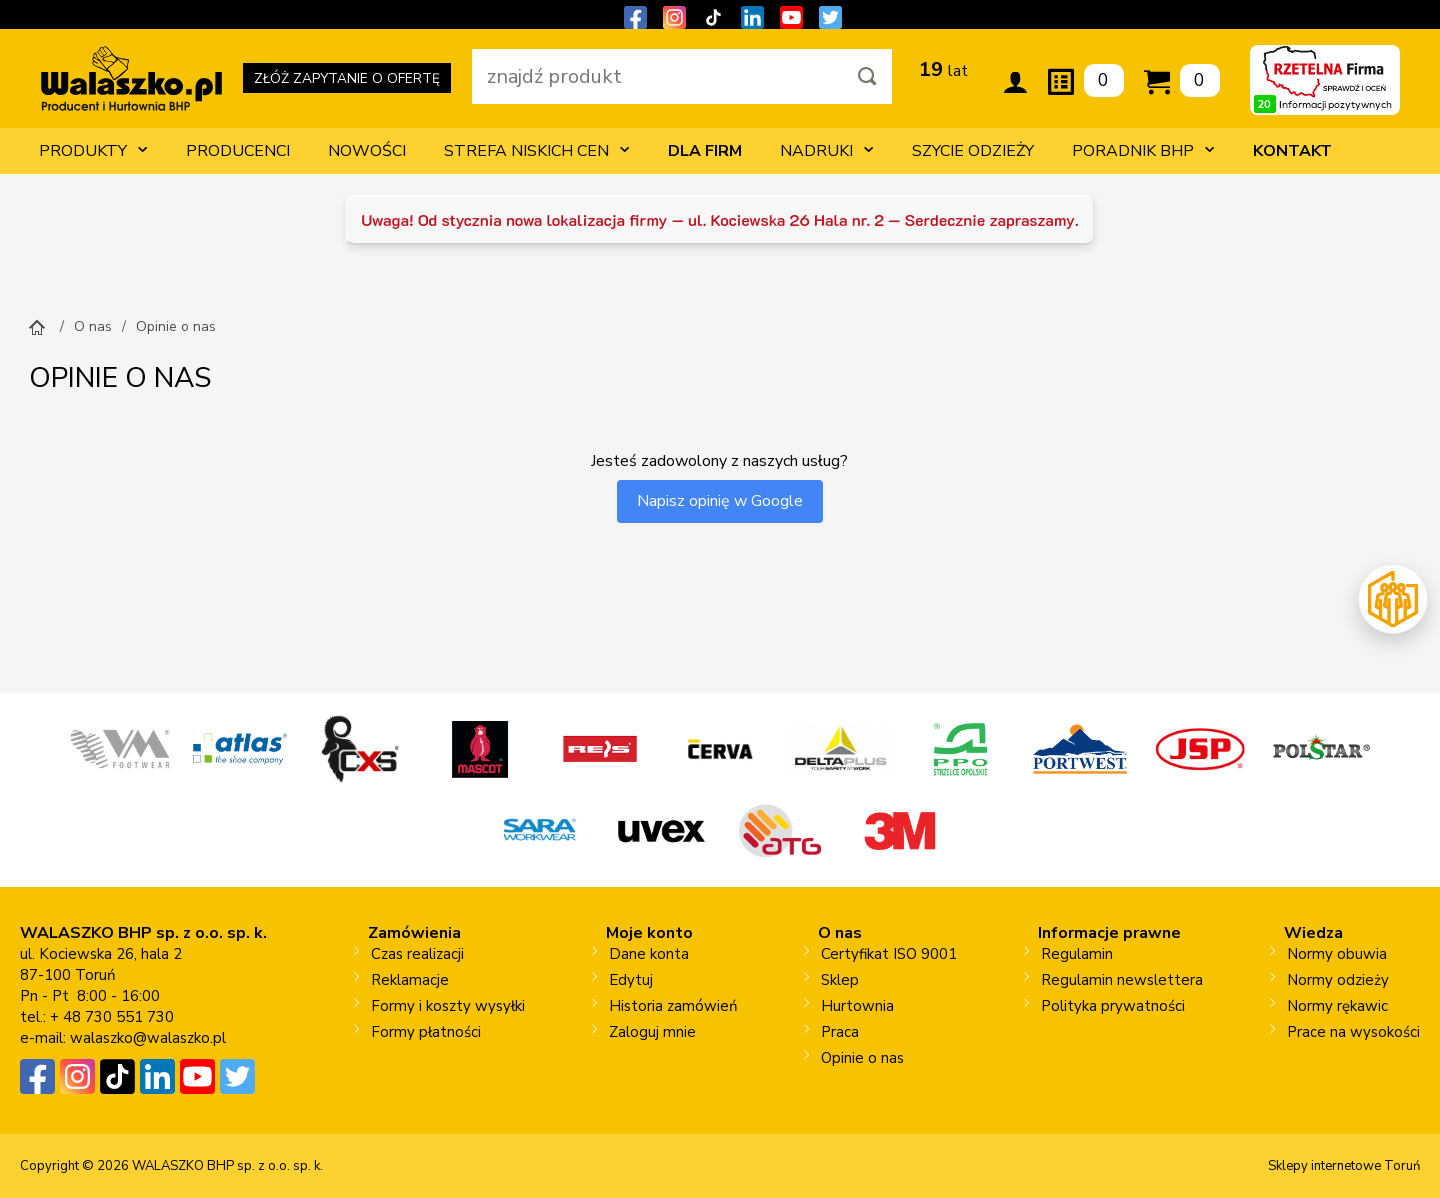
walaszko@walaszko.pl (148, 1038)
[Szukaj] (867, 76)
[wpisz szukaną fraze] (658, 76)
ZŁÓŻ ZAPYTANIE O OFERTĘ (347, 81)
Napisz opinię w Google (720, 501)
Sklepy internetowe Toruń (1344, 1166)
